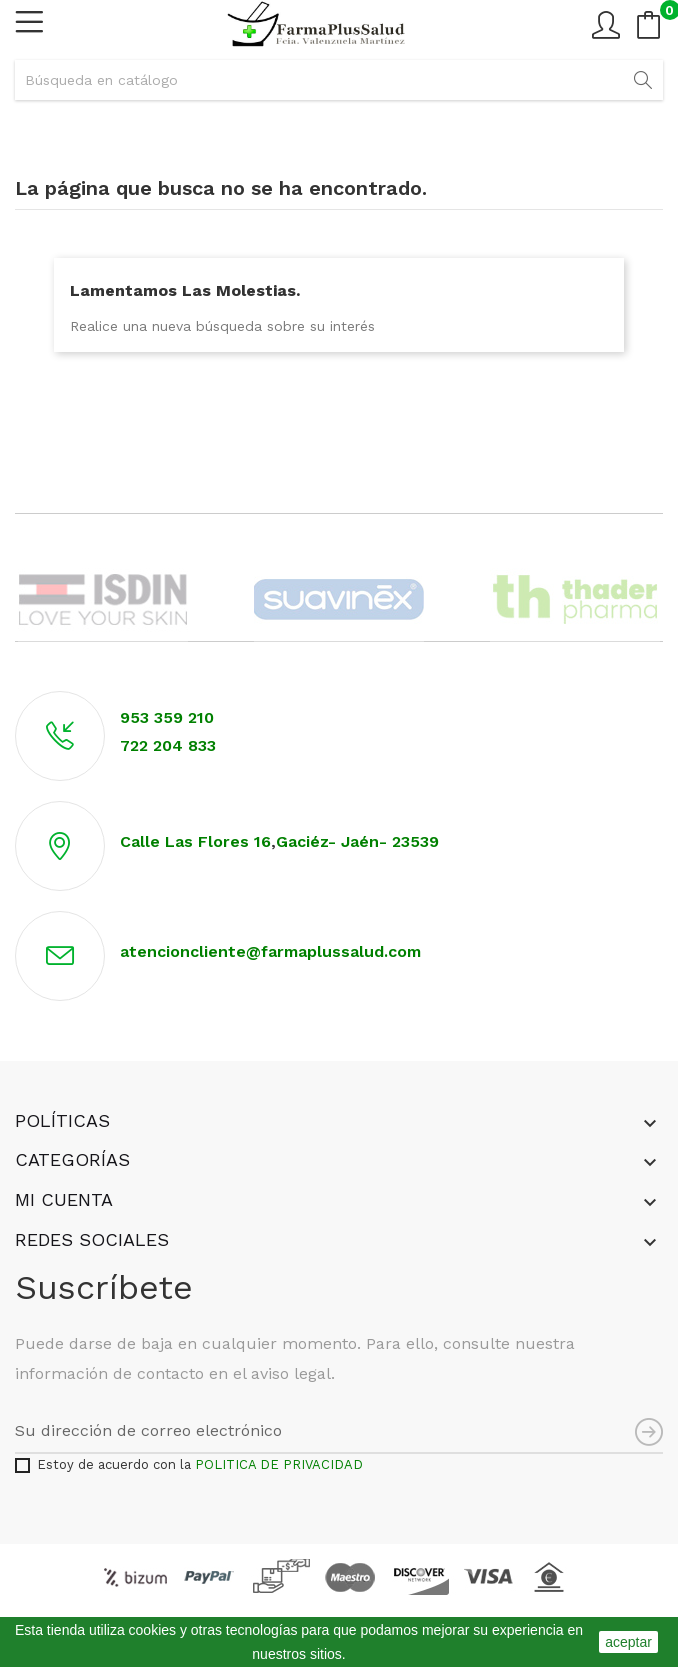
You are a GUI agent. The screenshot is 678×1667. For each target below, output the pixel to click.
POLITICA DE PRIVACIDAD (279, 1464)
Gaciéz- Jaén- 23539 (360, 841)
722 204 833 (168, 745)
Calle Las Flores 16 (195, 841)
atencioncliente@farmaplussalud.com (270, 951)
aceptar (628, 1642)
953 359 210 (167, 717)
